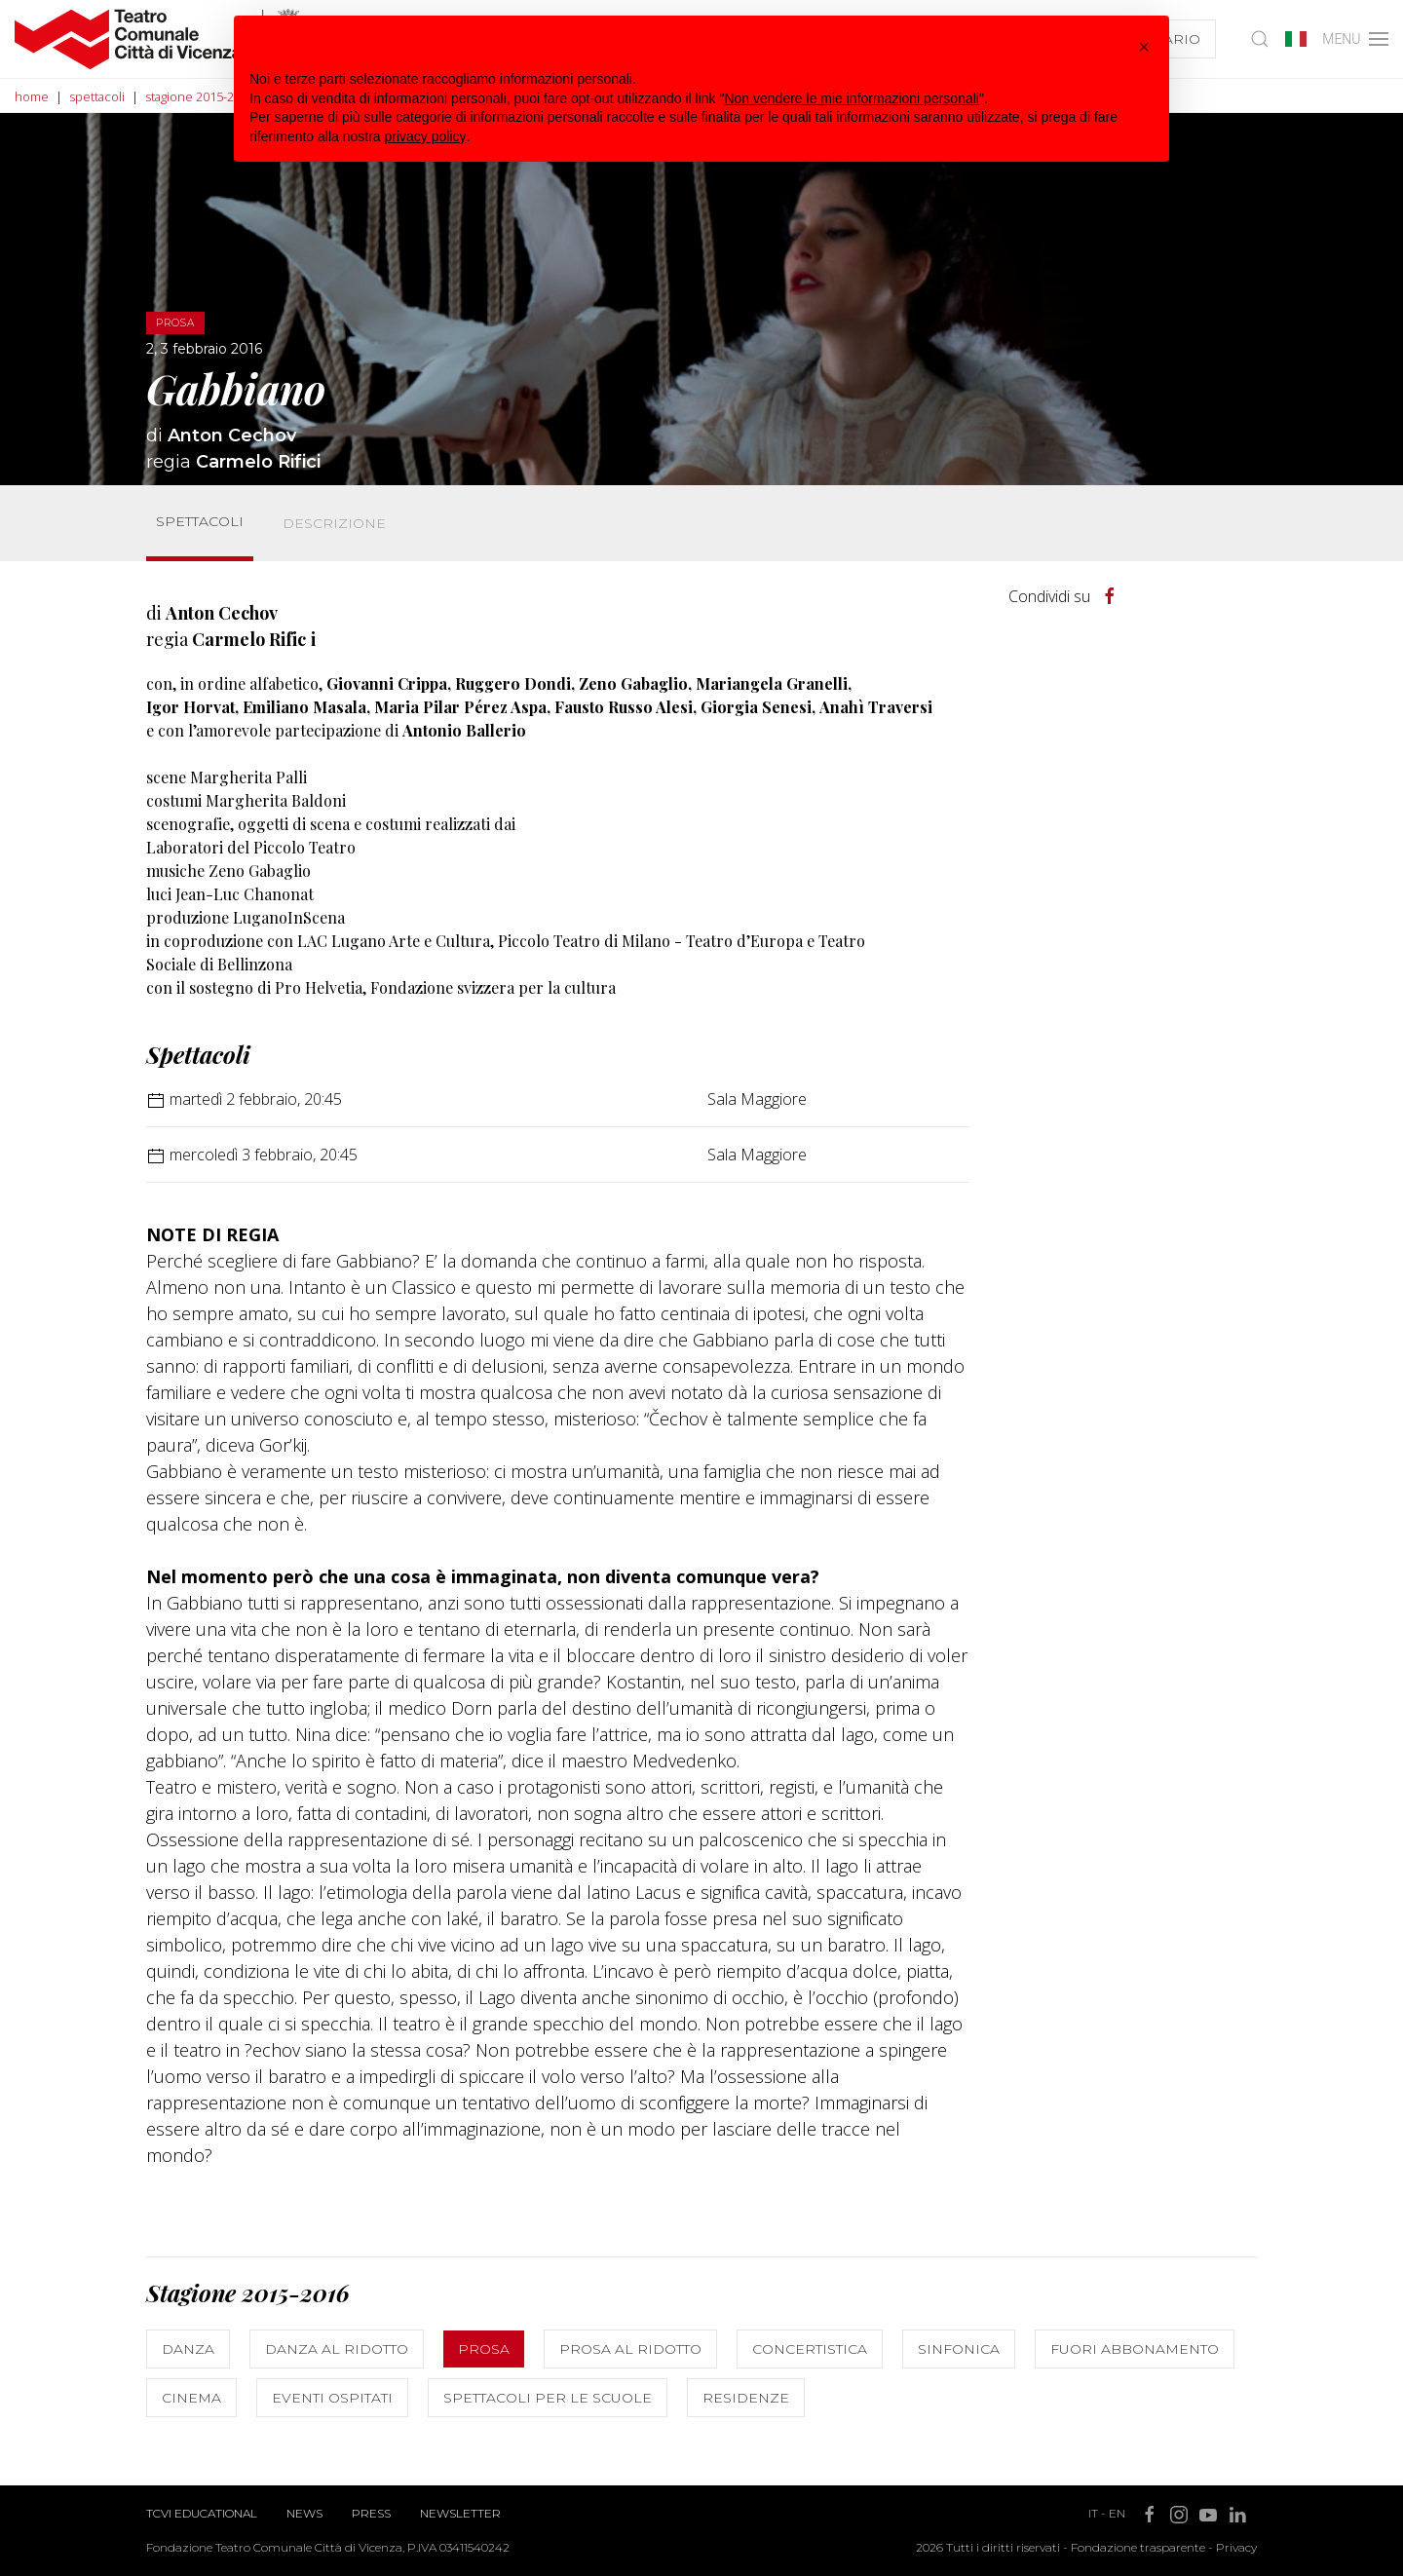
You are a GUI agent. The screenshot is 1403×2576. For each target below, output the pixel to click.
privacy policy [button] (426, 136)
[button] (1143, 46)
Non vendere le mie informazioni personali (851, 98)
